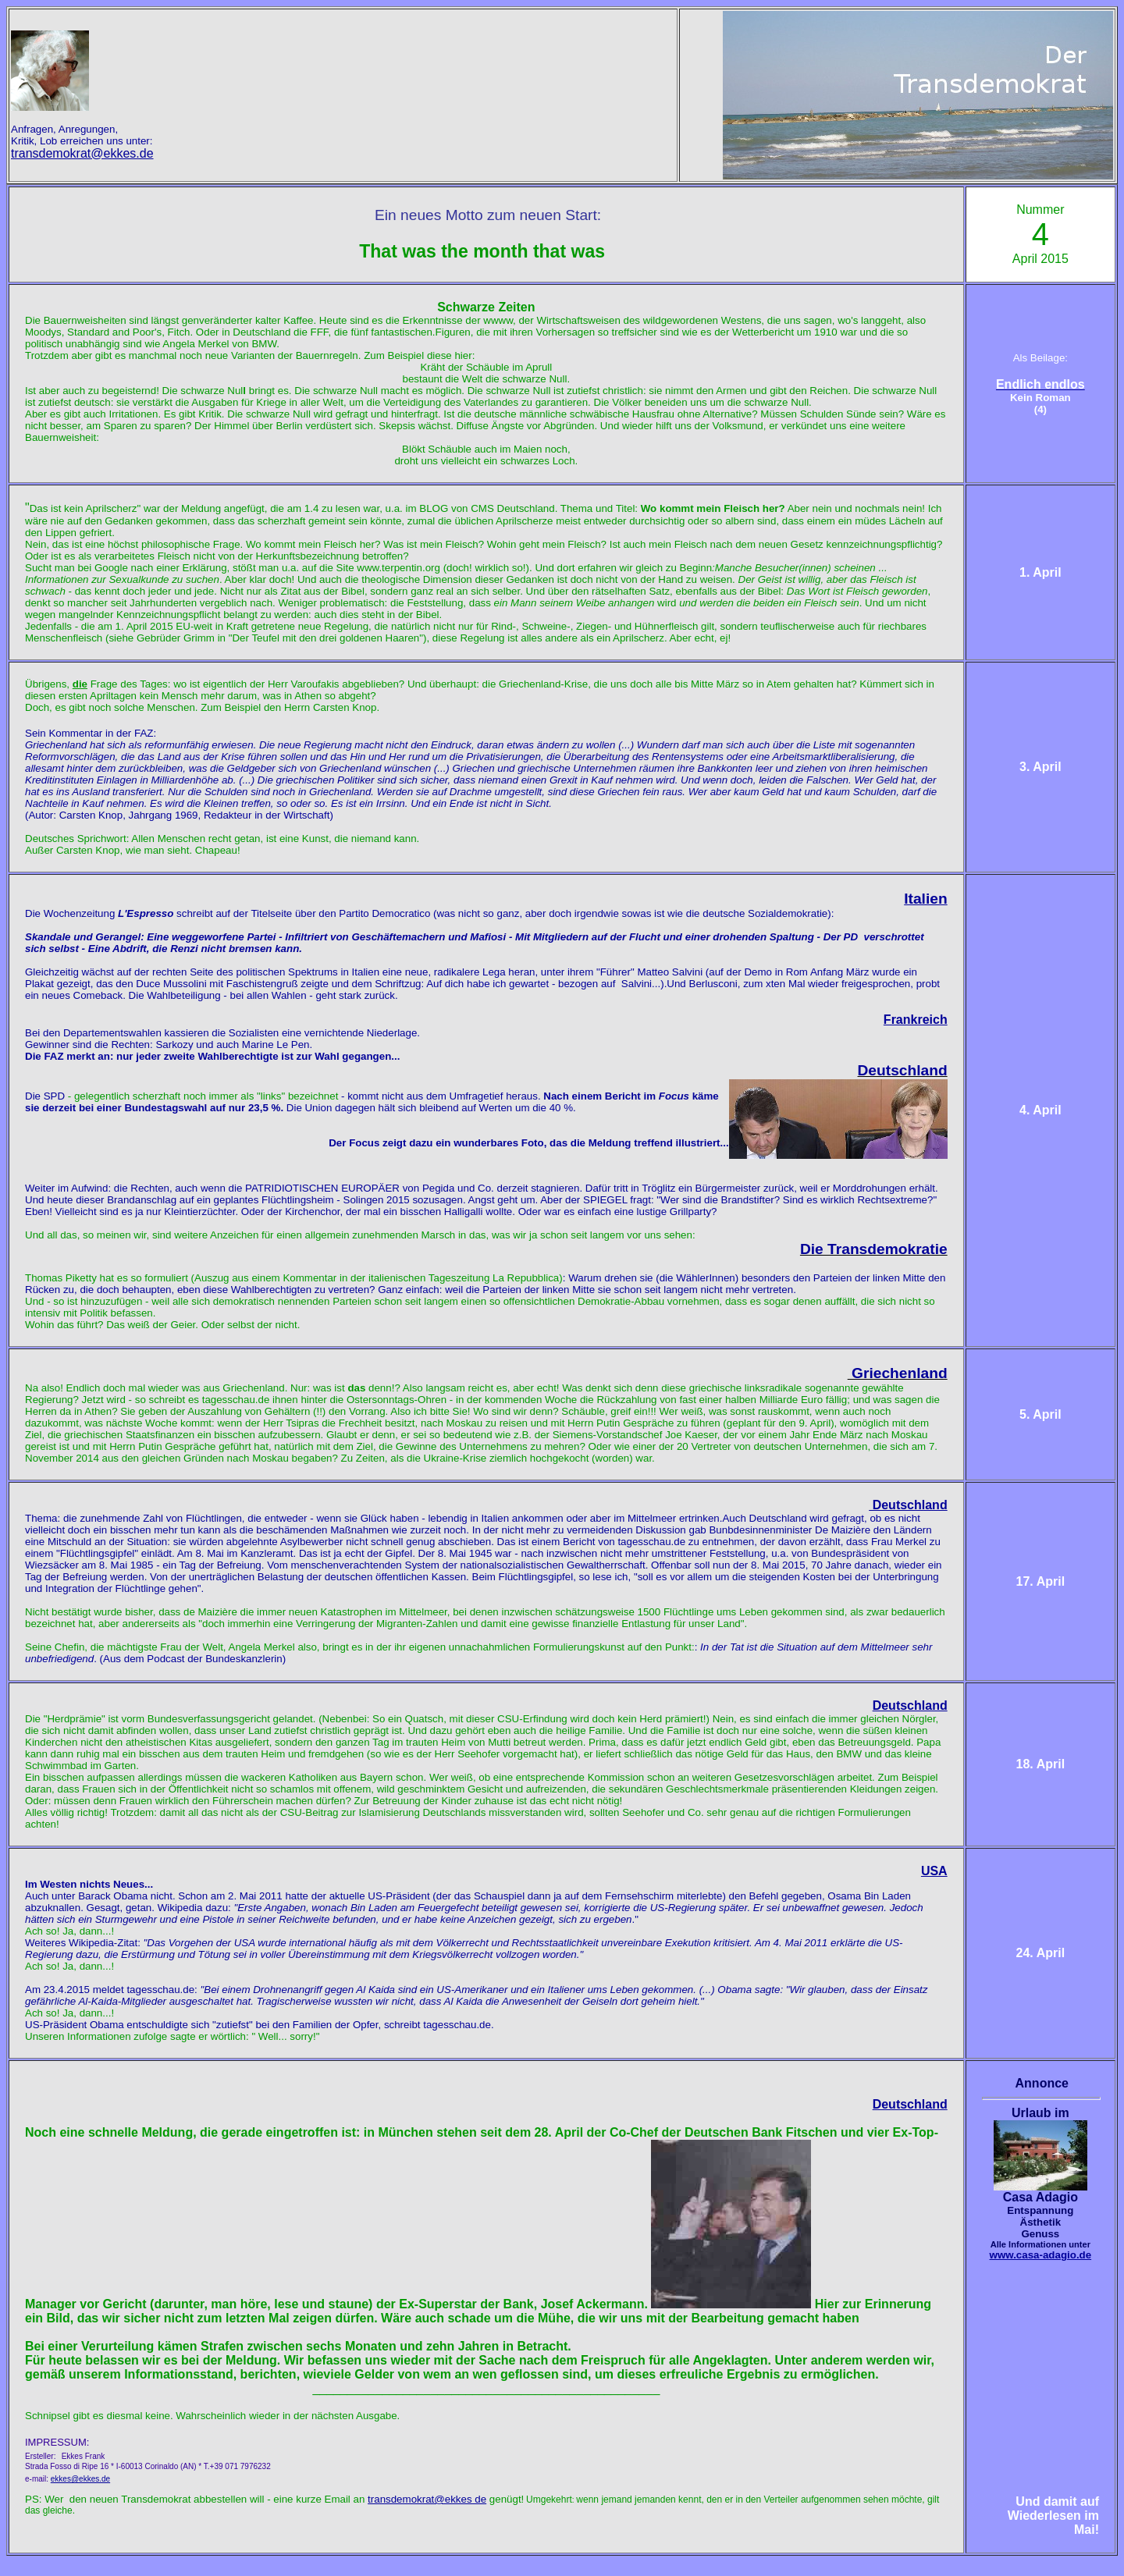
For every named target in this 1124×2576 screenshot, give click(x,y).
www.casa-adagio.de (1041, 2255)
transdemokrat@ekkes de (427, 2499)
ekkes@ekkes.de (80, 2479)
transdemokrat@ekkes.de (82, 153)
